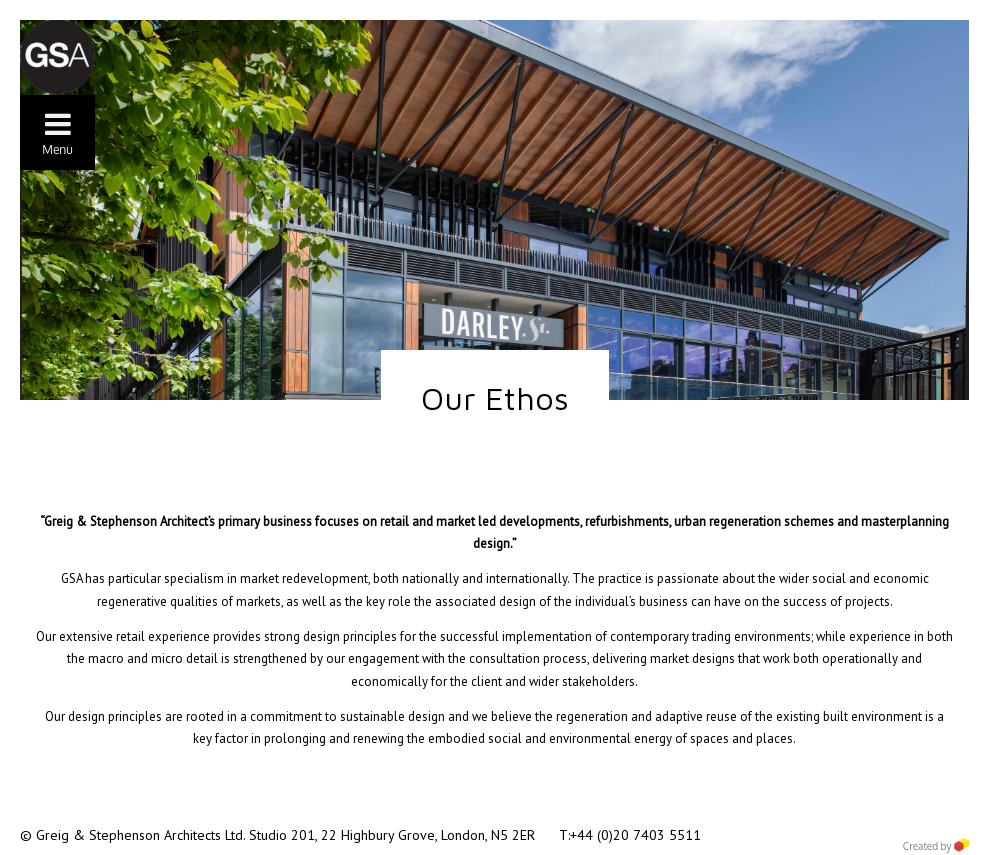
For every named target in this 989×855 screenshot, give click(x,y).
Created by (936, 846)
